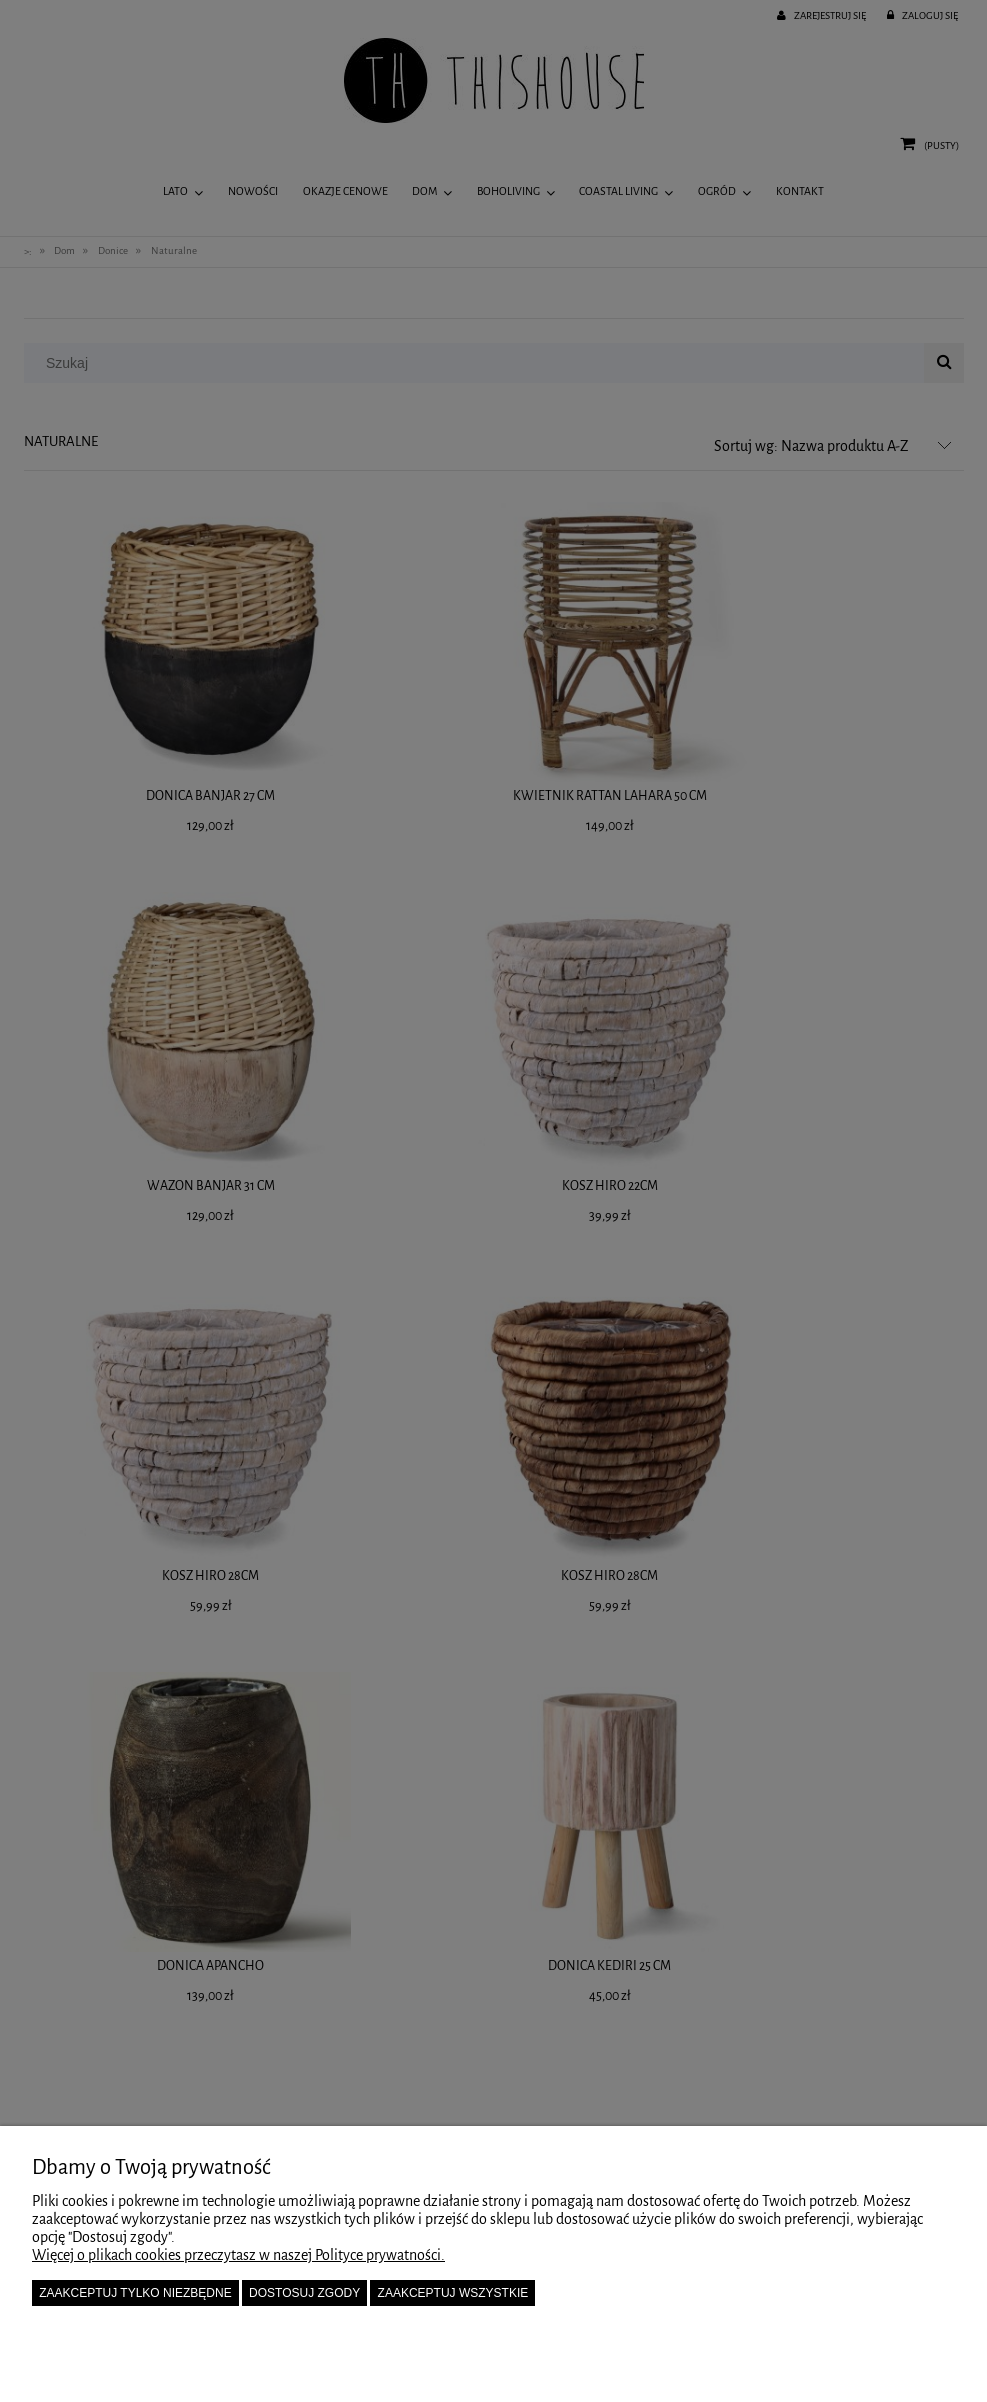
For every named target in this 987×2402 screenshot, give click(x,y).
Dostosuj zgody (304, 2293)
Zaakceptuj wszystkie (453, 2293)
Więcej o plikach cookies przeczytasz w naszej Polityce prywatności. (238, 2255)
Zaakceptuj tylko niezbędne (135, 2293)
